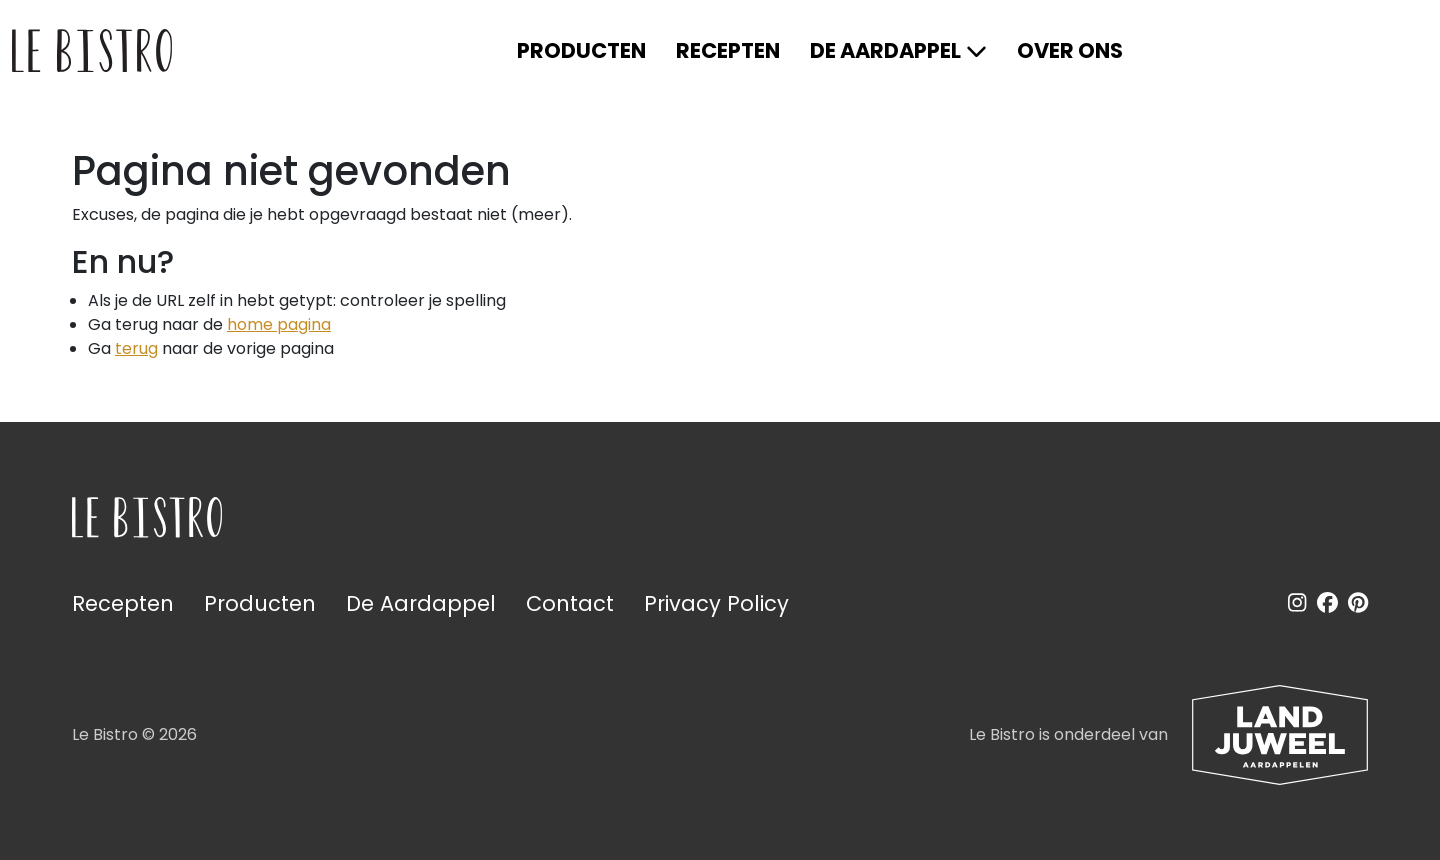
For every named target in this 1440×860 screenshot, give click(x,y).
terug (136, 348)
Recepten (728, 50)
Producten (581, 50)
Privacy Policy (716, 603)
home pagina (279, 324)
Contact (570, 603)
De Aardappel (885, 50)
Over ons (1070, 50)
